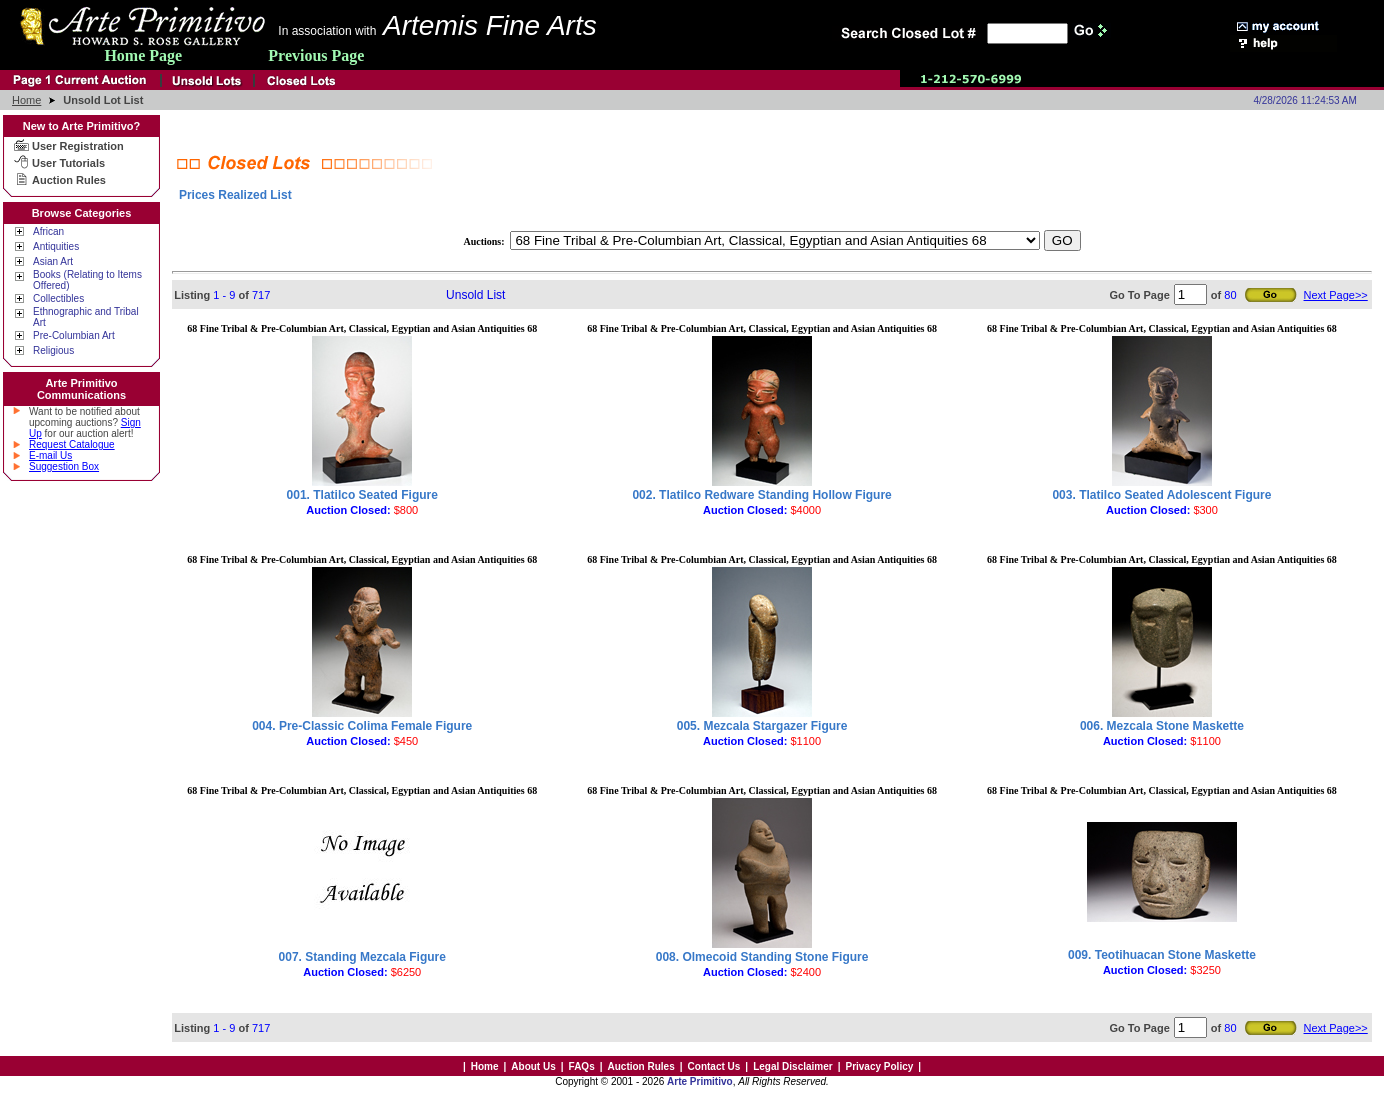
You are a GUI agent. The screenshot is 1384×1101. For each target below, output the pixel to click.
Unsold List (475, 295)
